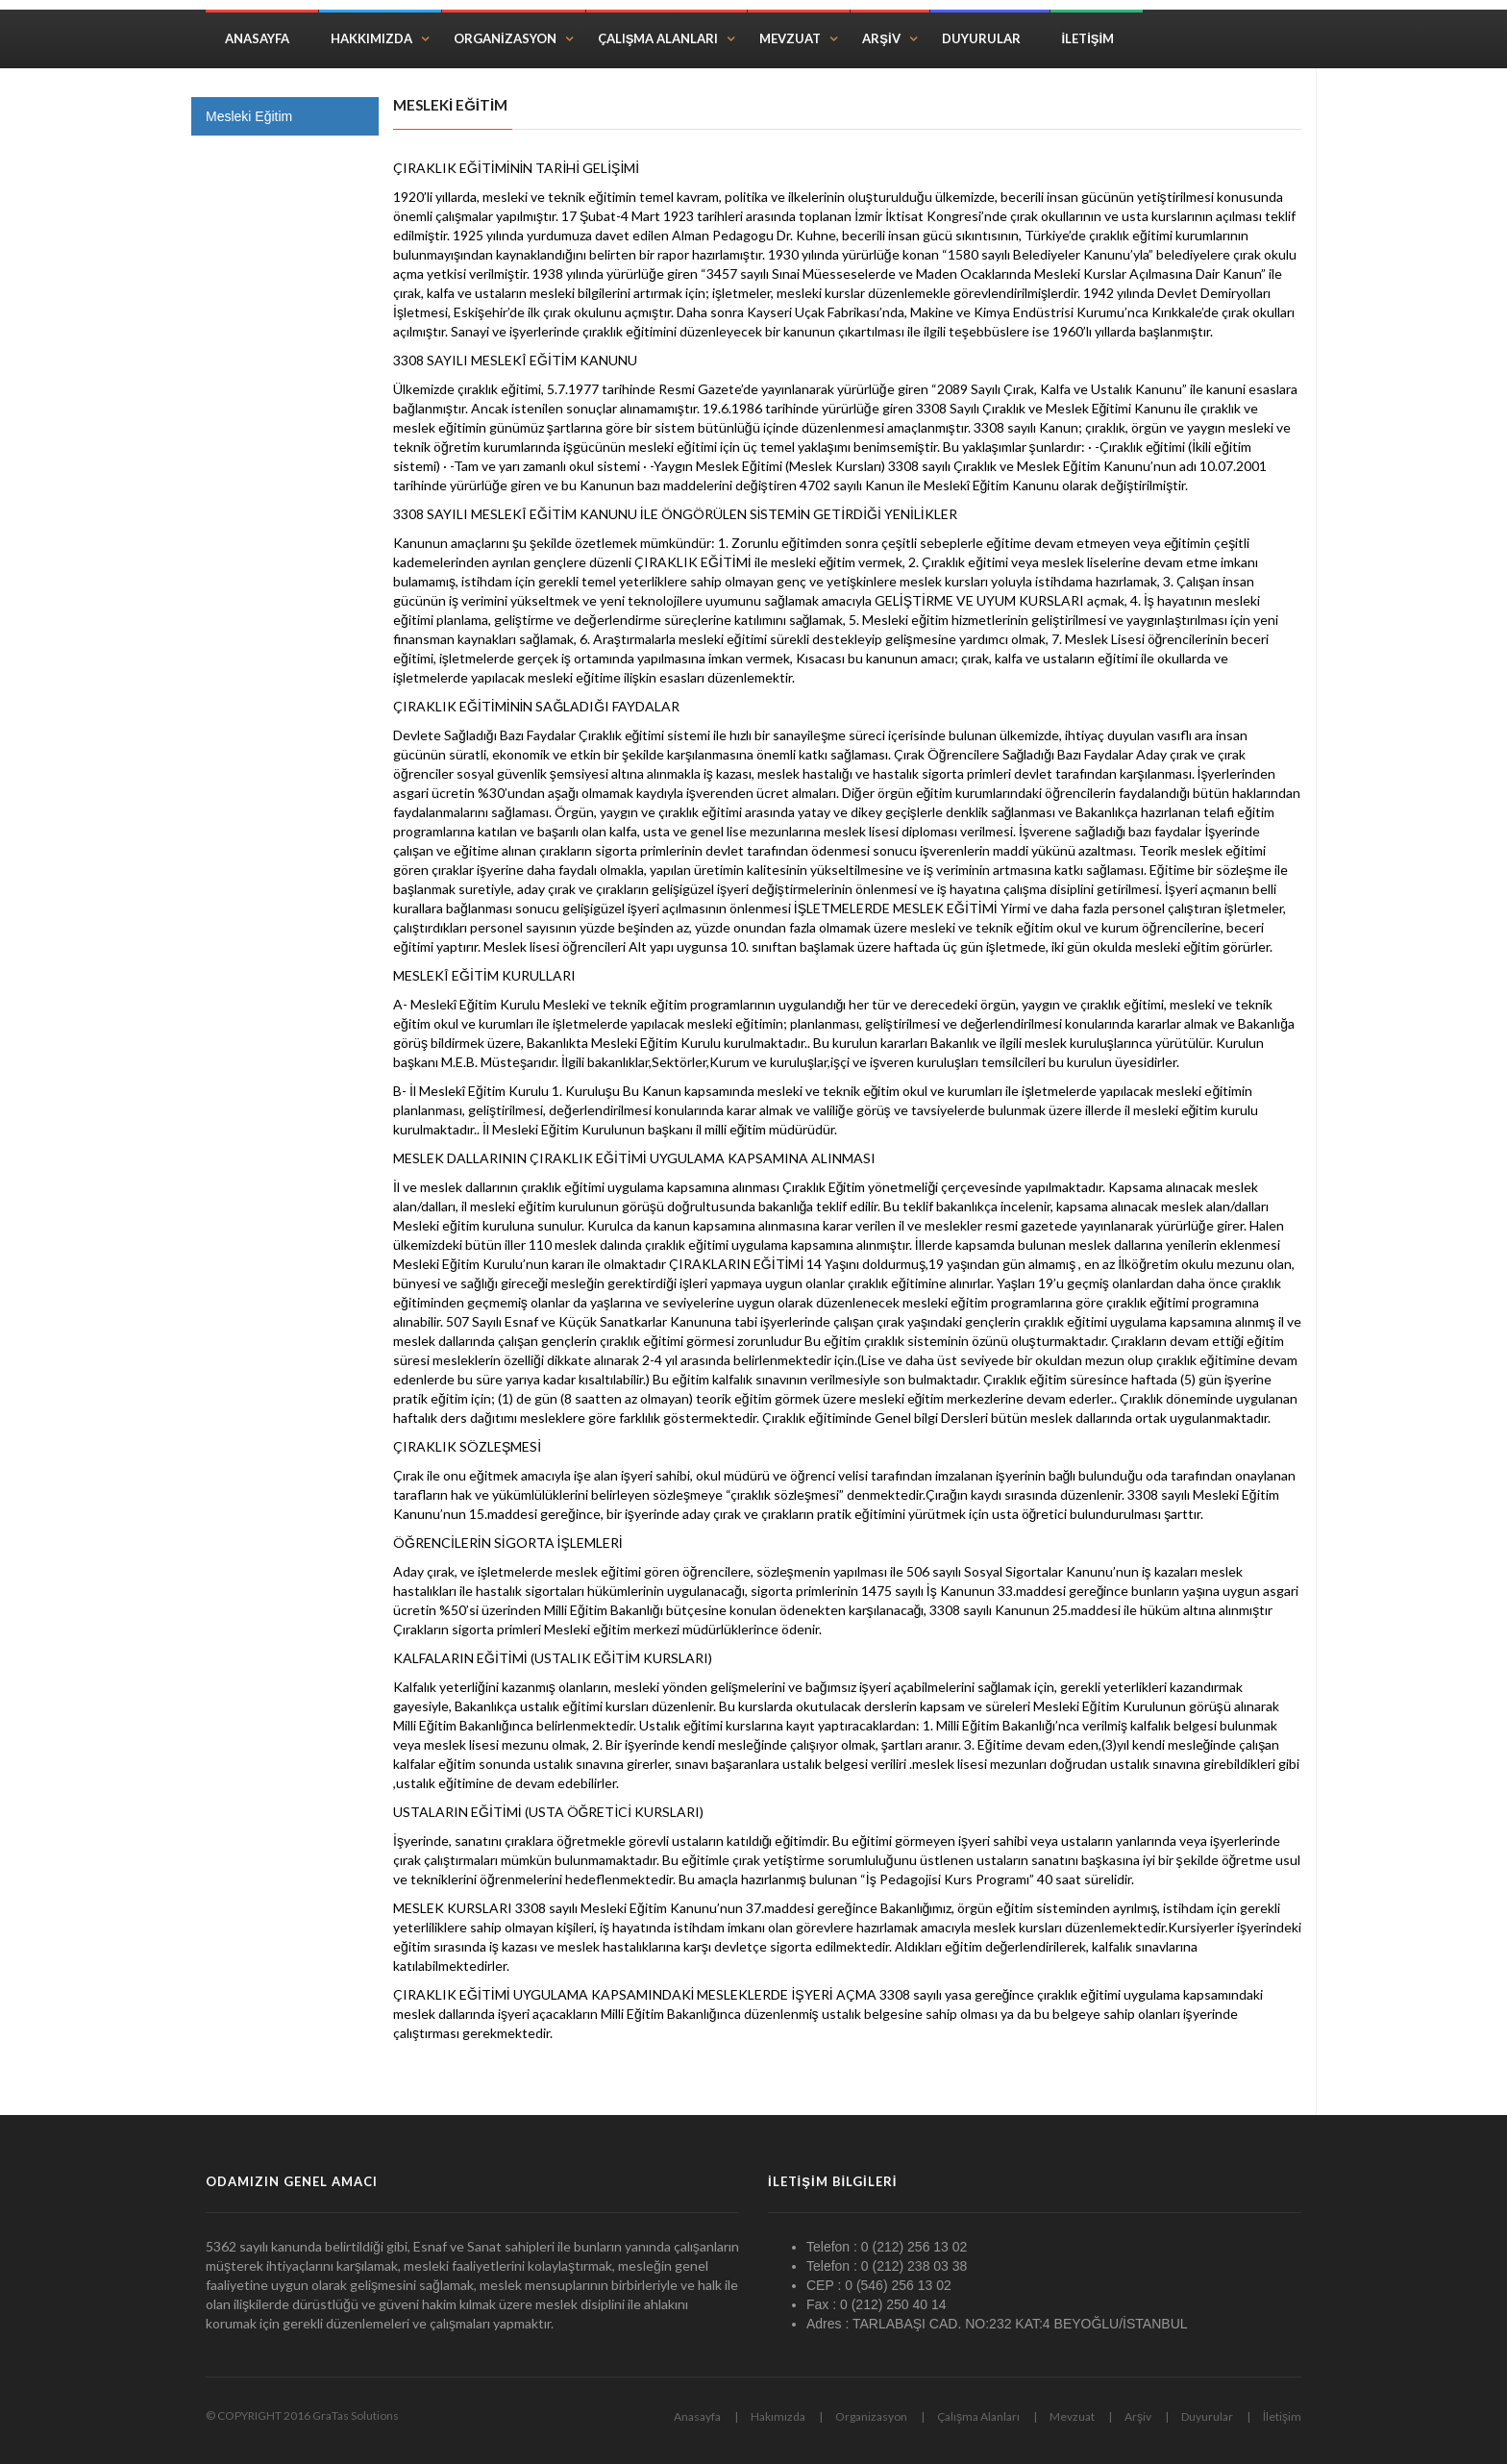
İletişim (1088, 38)
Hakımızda (778, 2416)
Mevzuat (790, 38)
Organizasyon (505, 38)
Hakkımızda (371, 38)
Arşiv (881, 38)
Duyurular (981, 38)
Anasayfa (257, 38)
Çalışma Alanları (658, 38)
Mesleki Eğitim (249, 116)
